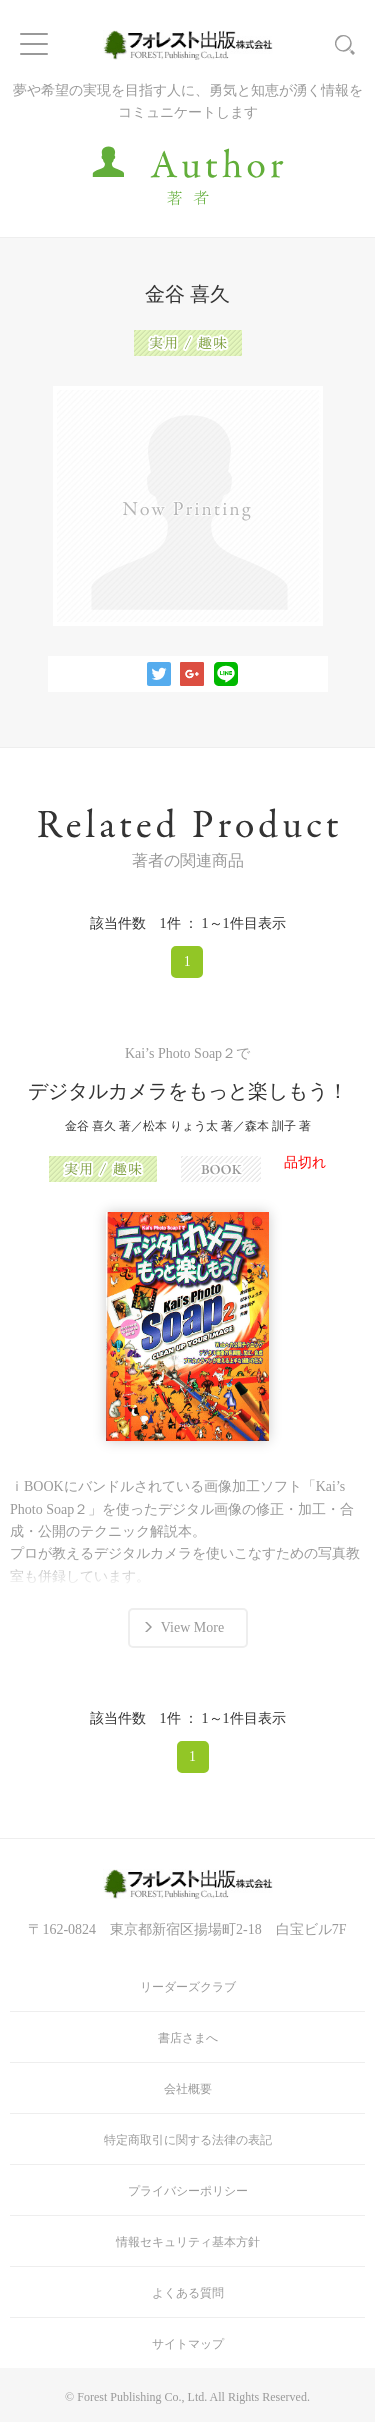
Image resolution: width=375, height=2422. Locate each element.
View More (192, 1627)
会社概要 (188, 2089)
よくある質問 (188, 2293)
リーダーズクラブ (188, 1987)
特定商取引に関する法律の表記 (188, 2140)
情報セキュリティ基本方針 (188, 2242)
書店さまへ (188, 2038)
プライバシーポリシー (188, 2191)
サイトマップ (188, 2344)
